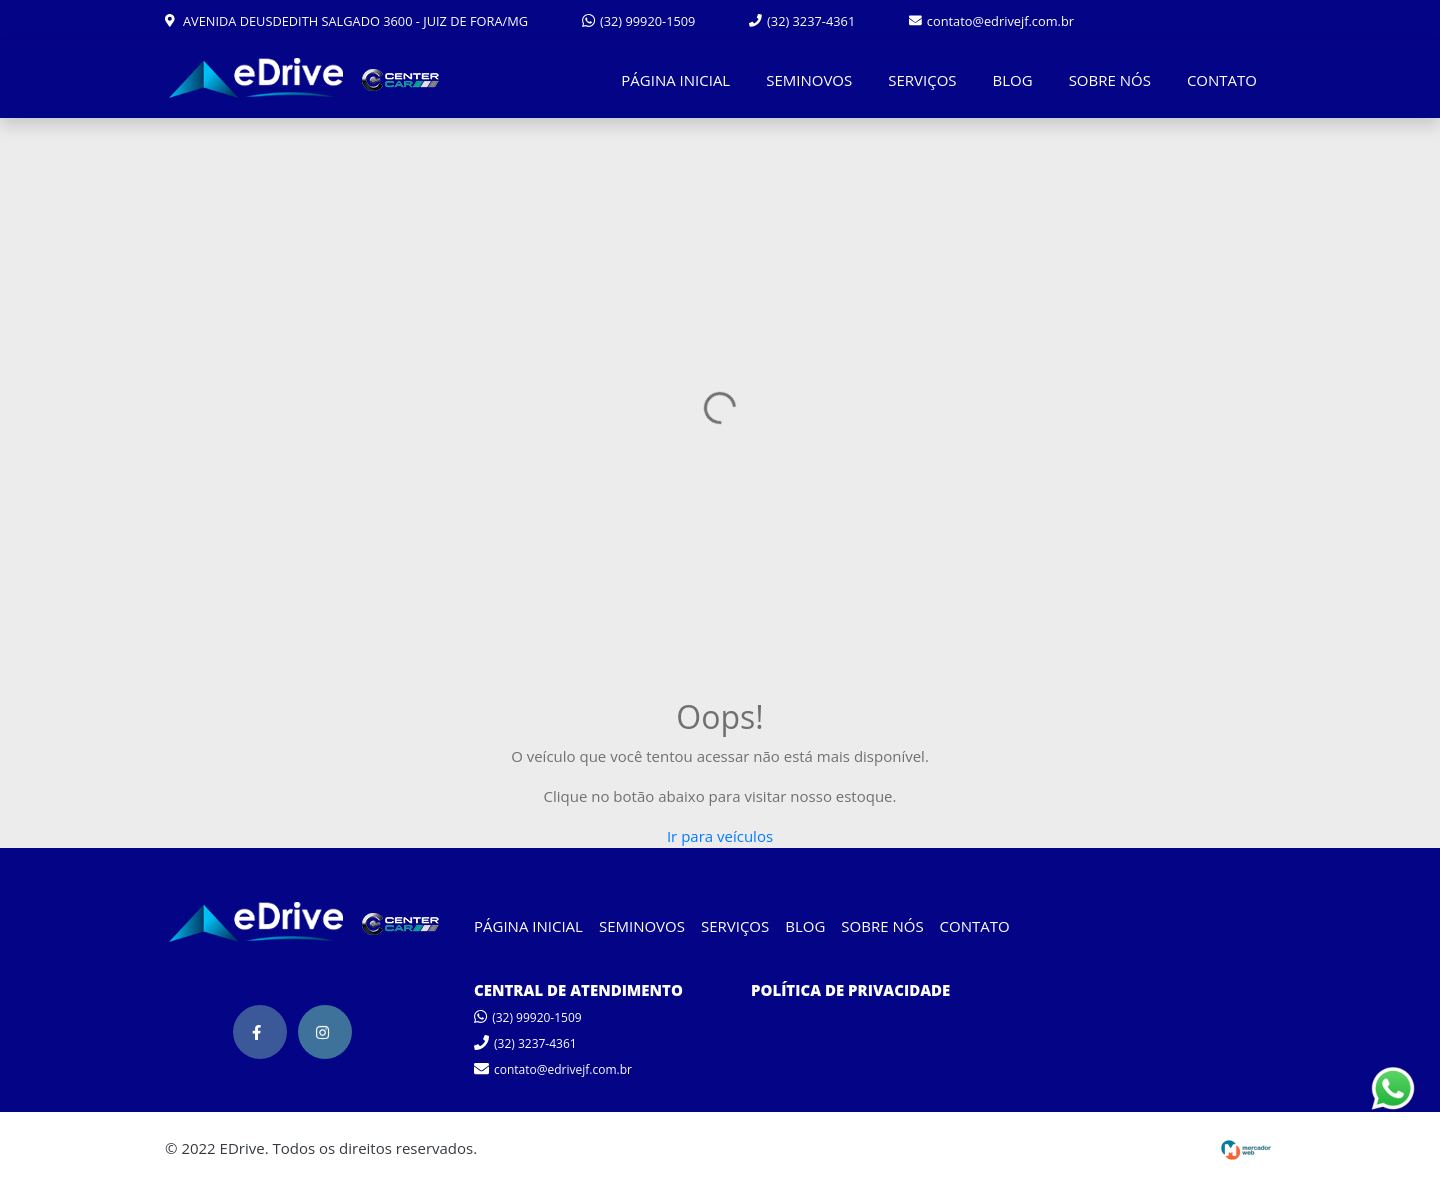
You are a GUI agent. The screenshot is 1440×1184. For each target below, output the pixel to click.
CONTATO (1222, 80)
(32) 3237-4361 (802, 21)
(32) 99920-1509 (639, 21)
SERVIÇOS (922, 80)
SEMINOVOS (809, 80)
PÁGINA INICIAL (675, 80)
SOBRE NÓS (1110, 80)
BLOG (1013, 80)
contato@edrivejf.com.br (991, 21)
